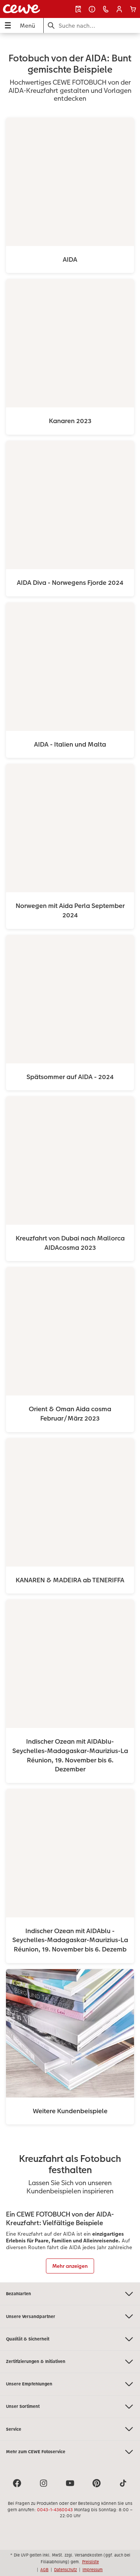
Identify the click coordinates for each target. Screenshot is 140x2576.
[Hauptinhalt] (70, 1157)
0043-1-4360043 (55, 2510)
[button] (119, 9)
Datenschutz (65, 2570)
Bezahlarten (70, 2294)
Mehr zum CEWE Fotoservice (70, 2452)
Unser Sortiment (70, 2407)
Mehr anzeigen (70, 2266)
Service (70, 2429)
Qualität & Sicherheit (70, 2339)
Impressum (93, 2570)
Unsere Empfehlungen (70, 2384)
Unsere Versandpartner (70, 2316)
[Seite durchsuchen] (92, 25)
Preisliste (90, 2562)
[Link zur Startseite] (27, 9)
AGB (44, 2570)
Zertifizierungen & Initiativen (70, 2362)
